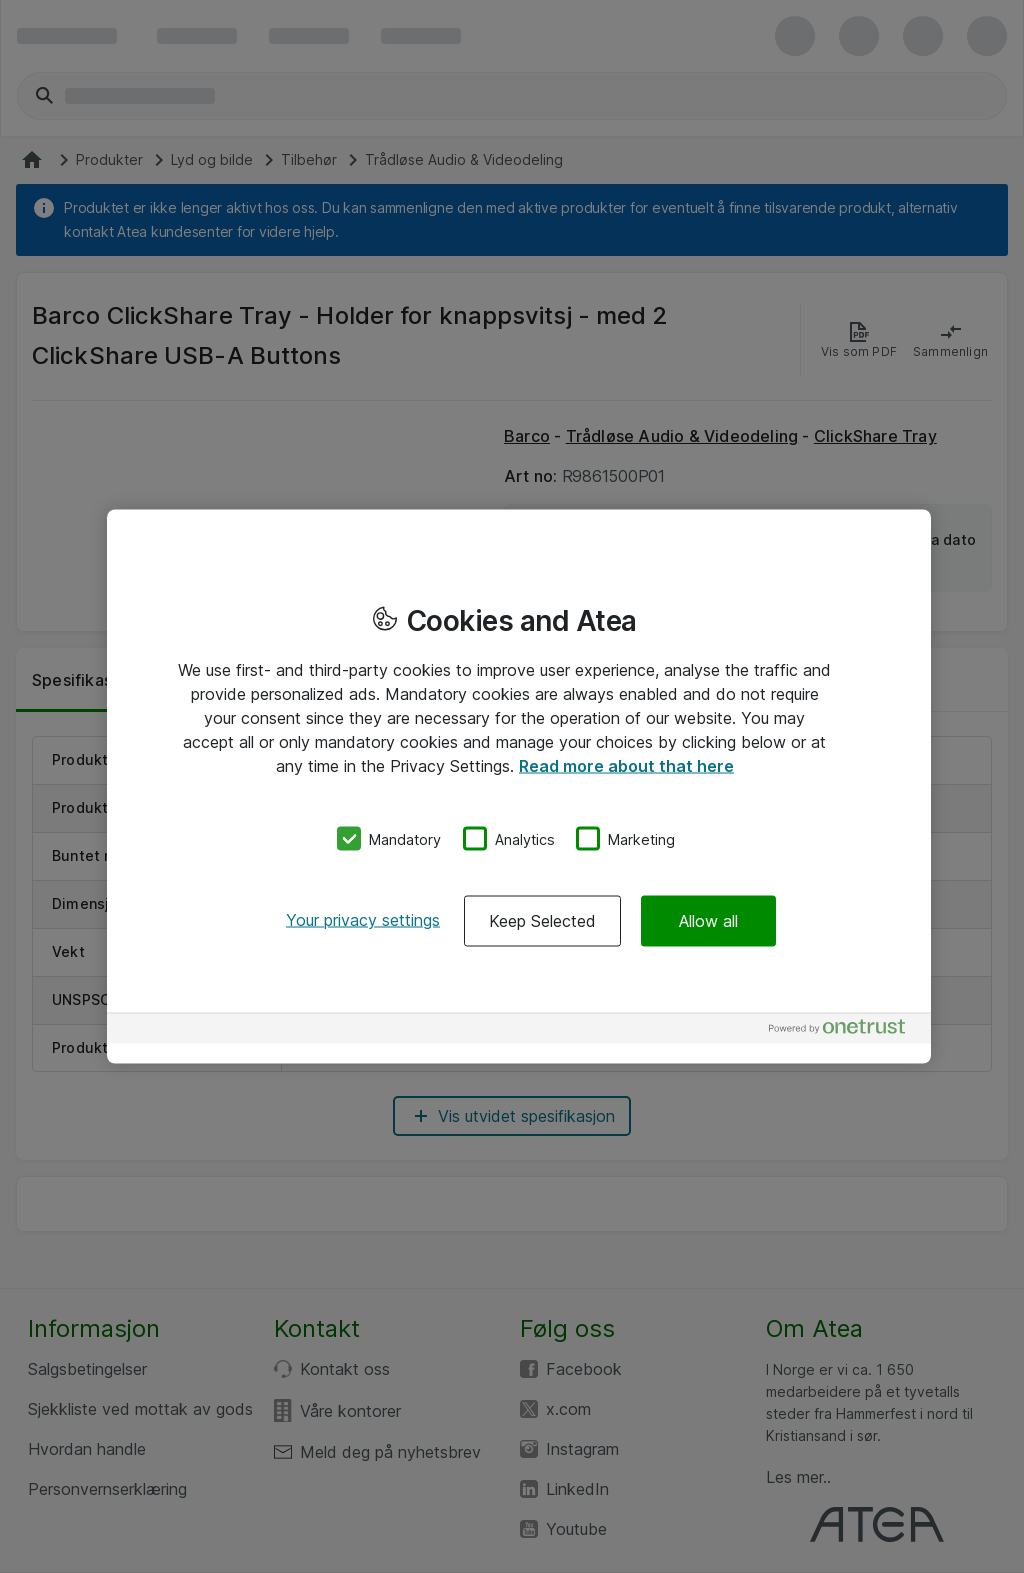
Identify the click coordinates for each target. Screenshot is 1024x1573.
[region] (519, 786)
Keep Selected (542, 921)
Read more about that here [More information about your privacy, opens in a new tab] (626, 765)
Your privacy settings (363, 920)
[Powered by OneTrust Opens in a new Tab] (845, 1031)
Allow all (708, 921)
